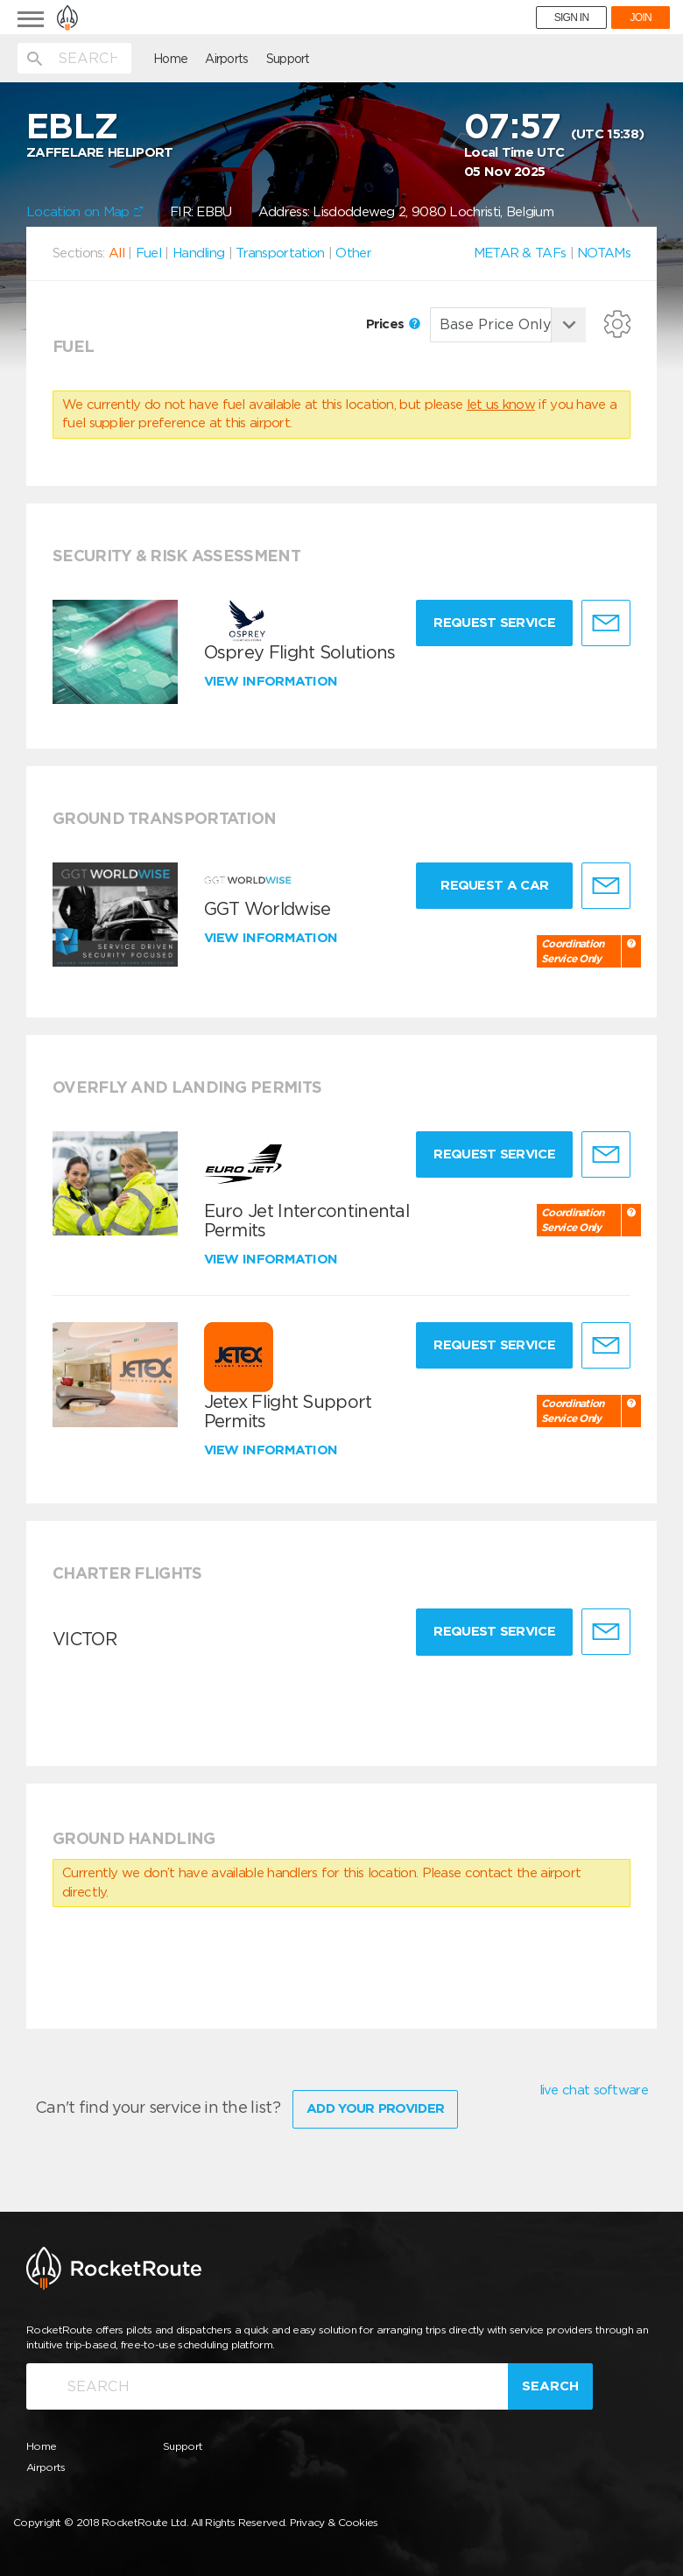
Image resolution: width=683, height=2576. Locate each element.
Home (170, 59)
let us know (501, 404)
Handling (198, 253)
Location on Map (85, 212)
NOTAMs (603, 253)
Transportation (280, 253)
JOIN (640, 17)
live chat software (593, 2090)
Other (353, 253)
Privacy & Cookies (334, 2522)
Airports (226, 59)
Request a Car (494, 885)
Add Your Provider (375, 2108)
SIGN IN (571, 17)
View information (273, 681)
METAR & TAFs (520, 253)
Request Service (494, 622)
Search (550, 2386)
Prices (393, 324)
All (116, 253)
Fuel (148, 253)
